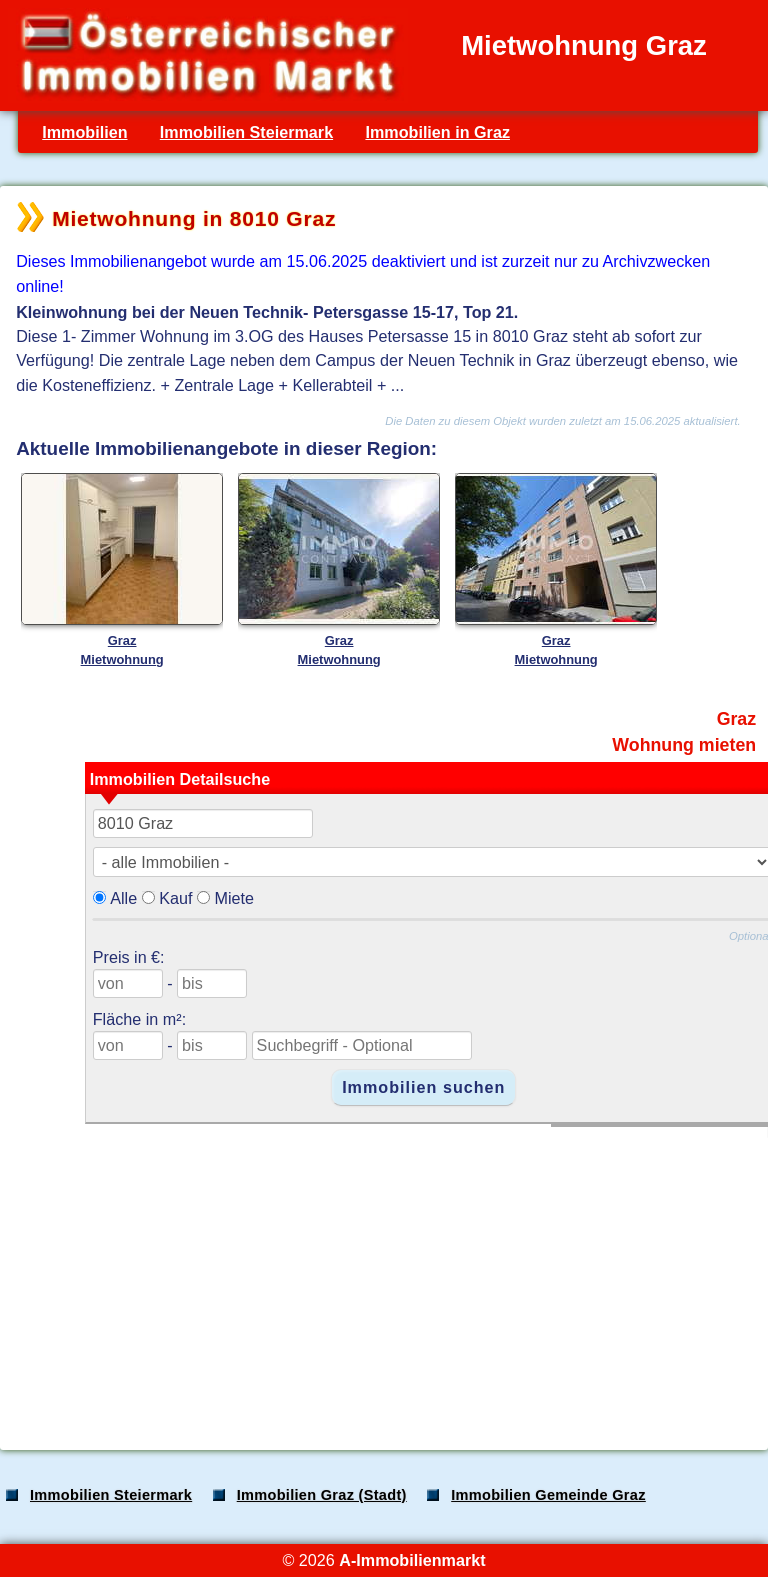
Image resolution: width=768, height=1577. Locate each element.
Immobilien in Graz (437, 132)
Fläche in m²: (139, 1019)
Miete (234, 898)
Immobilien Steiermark (246, 132)
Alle (123, 898)
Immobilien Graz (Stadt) (322, 1495)
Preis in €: (129, 957)
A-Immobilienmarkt (412, 1560)
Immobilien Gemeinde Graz (548, 1495)
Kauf (175, 898)
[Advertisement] (382, 1278)
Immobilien (84, 132)
